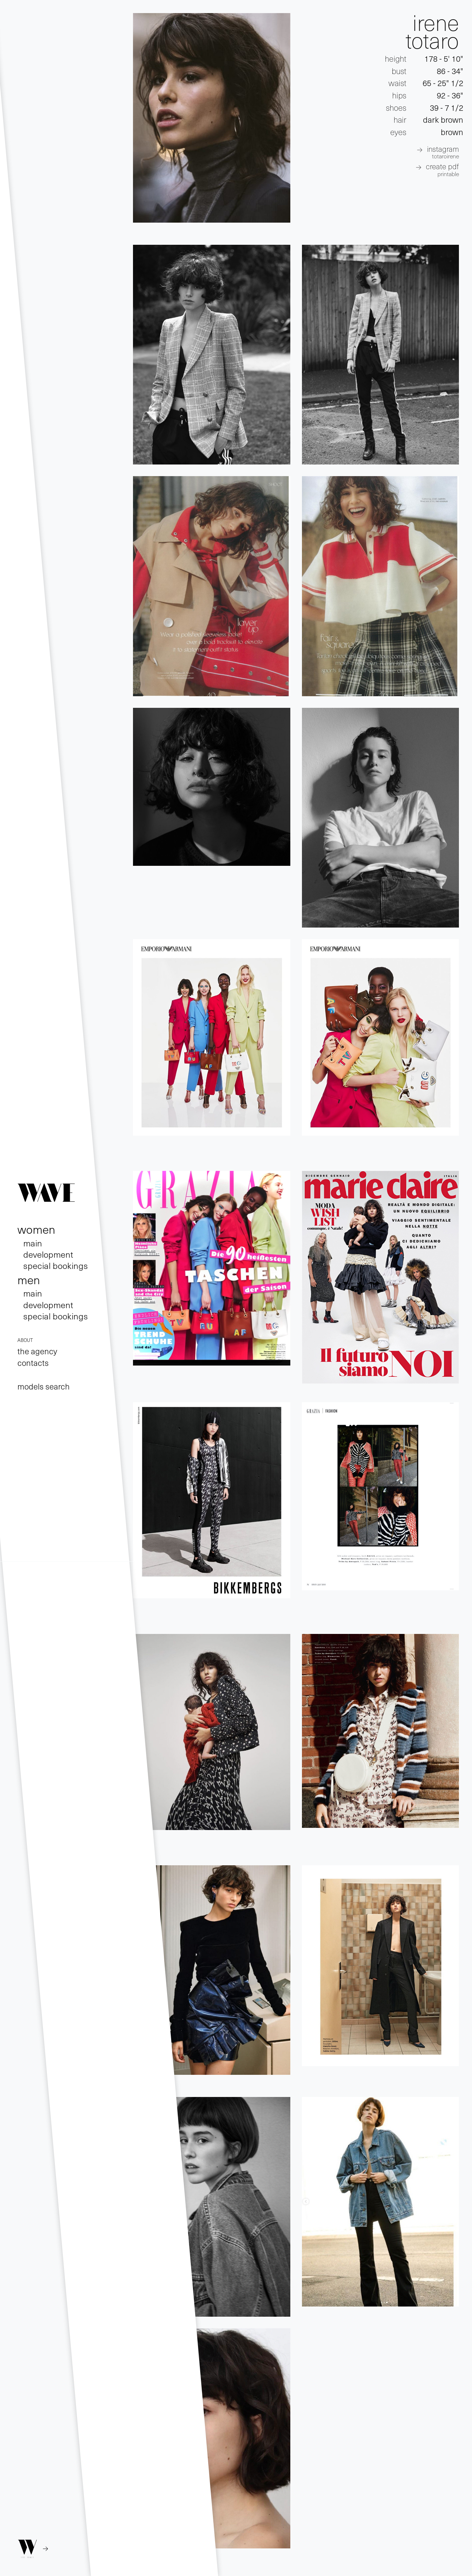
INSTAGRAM (443, 152)
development (48, 1254)
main (32, 1242)
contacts (33, 1362)
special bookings (55, 1265)
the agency (37, 1351)
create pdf (442, 169)
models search (43, 1386)
